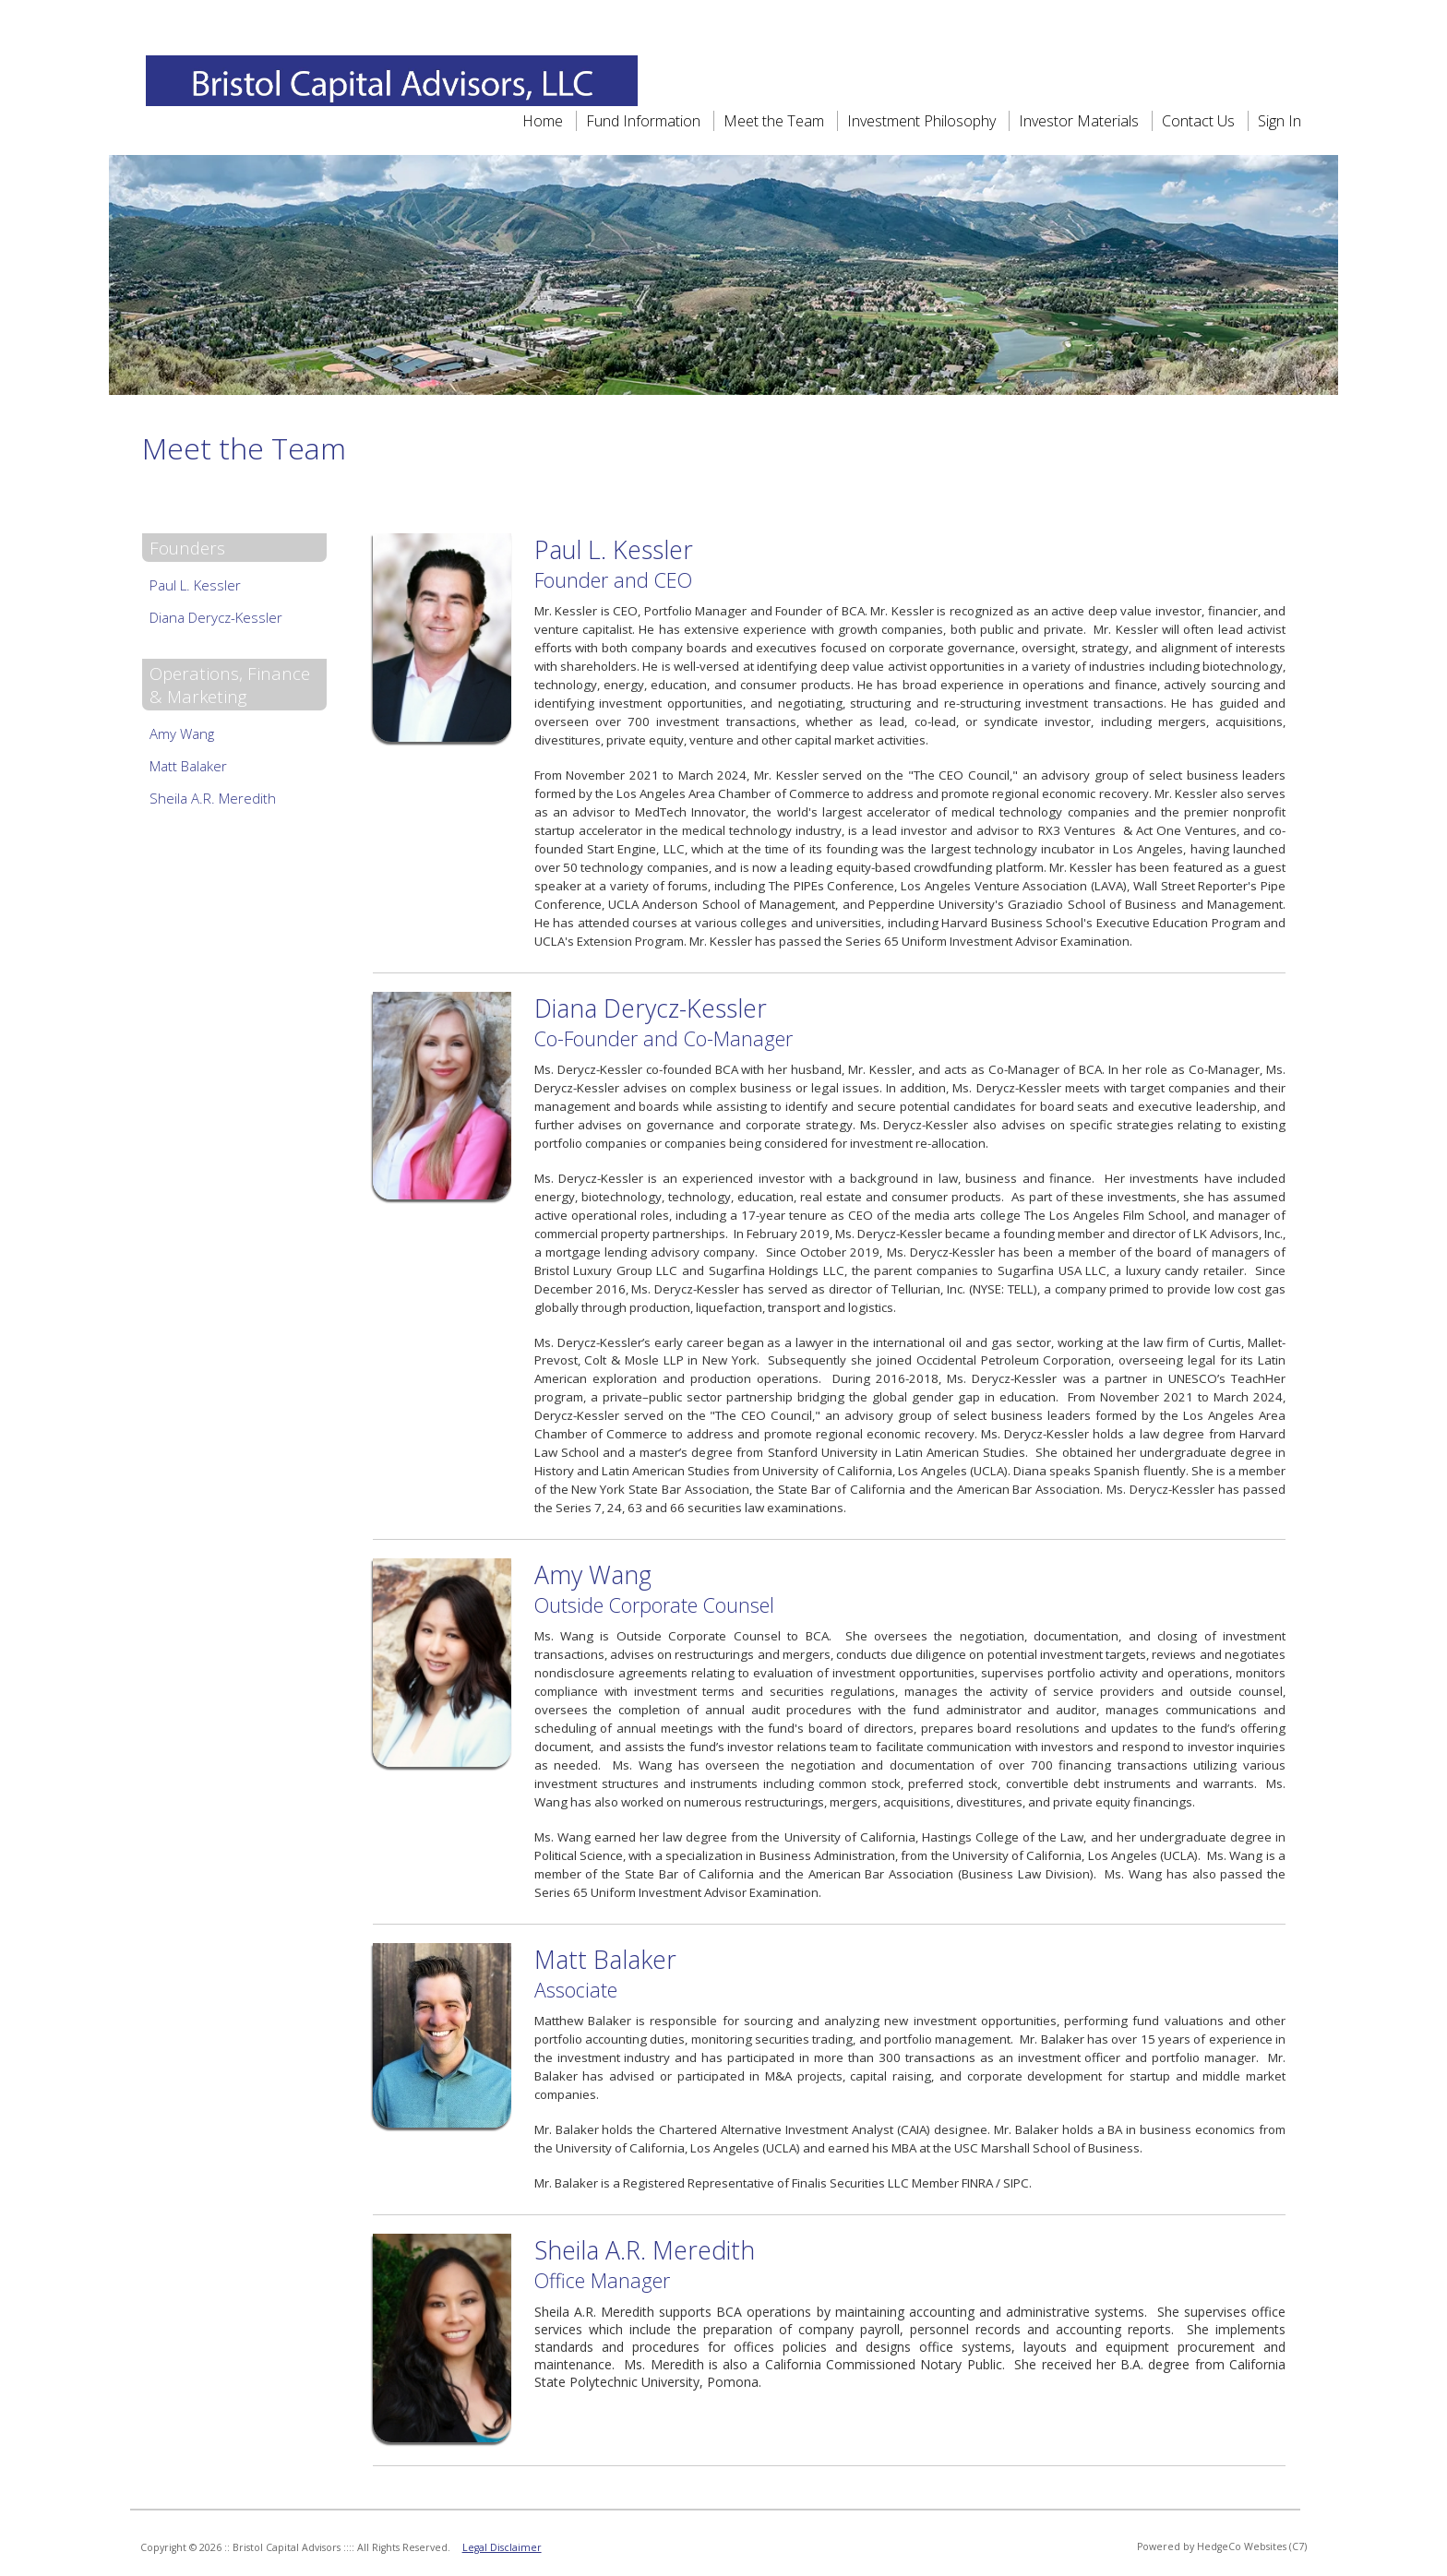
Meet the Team (776, 121)
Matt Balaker (188, 766)
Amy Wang (181, 733)
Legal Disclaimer (502, 2547)
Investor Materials (1080, 121)
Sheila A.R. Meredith (212, 798)
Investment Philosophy (921, 121)
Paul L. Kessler (195, 585)
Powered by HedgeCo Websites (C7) (1222, 2546)
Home (542, 121)
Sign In (1279, 121)
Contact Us (1198, 121)
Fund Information (643, 121)
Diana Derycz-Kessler (215, 617)
